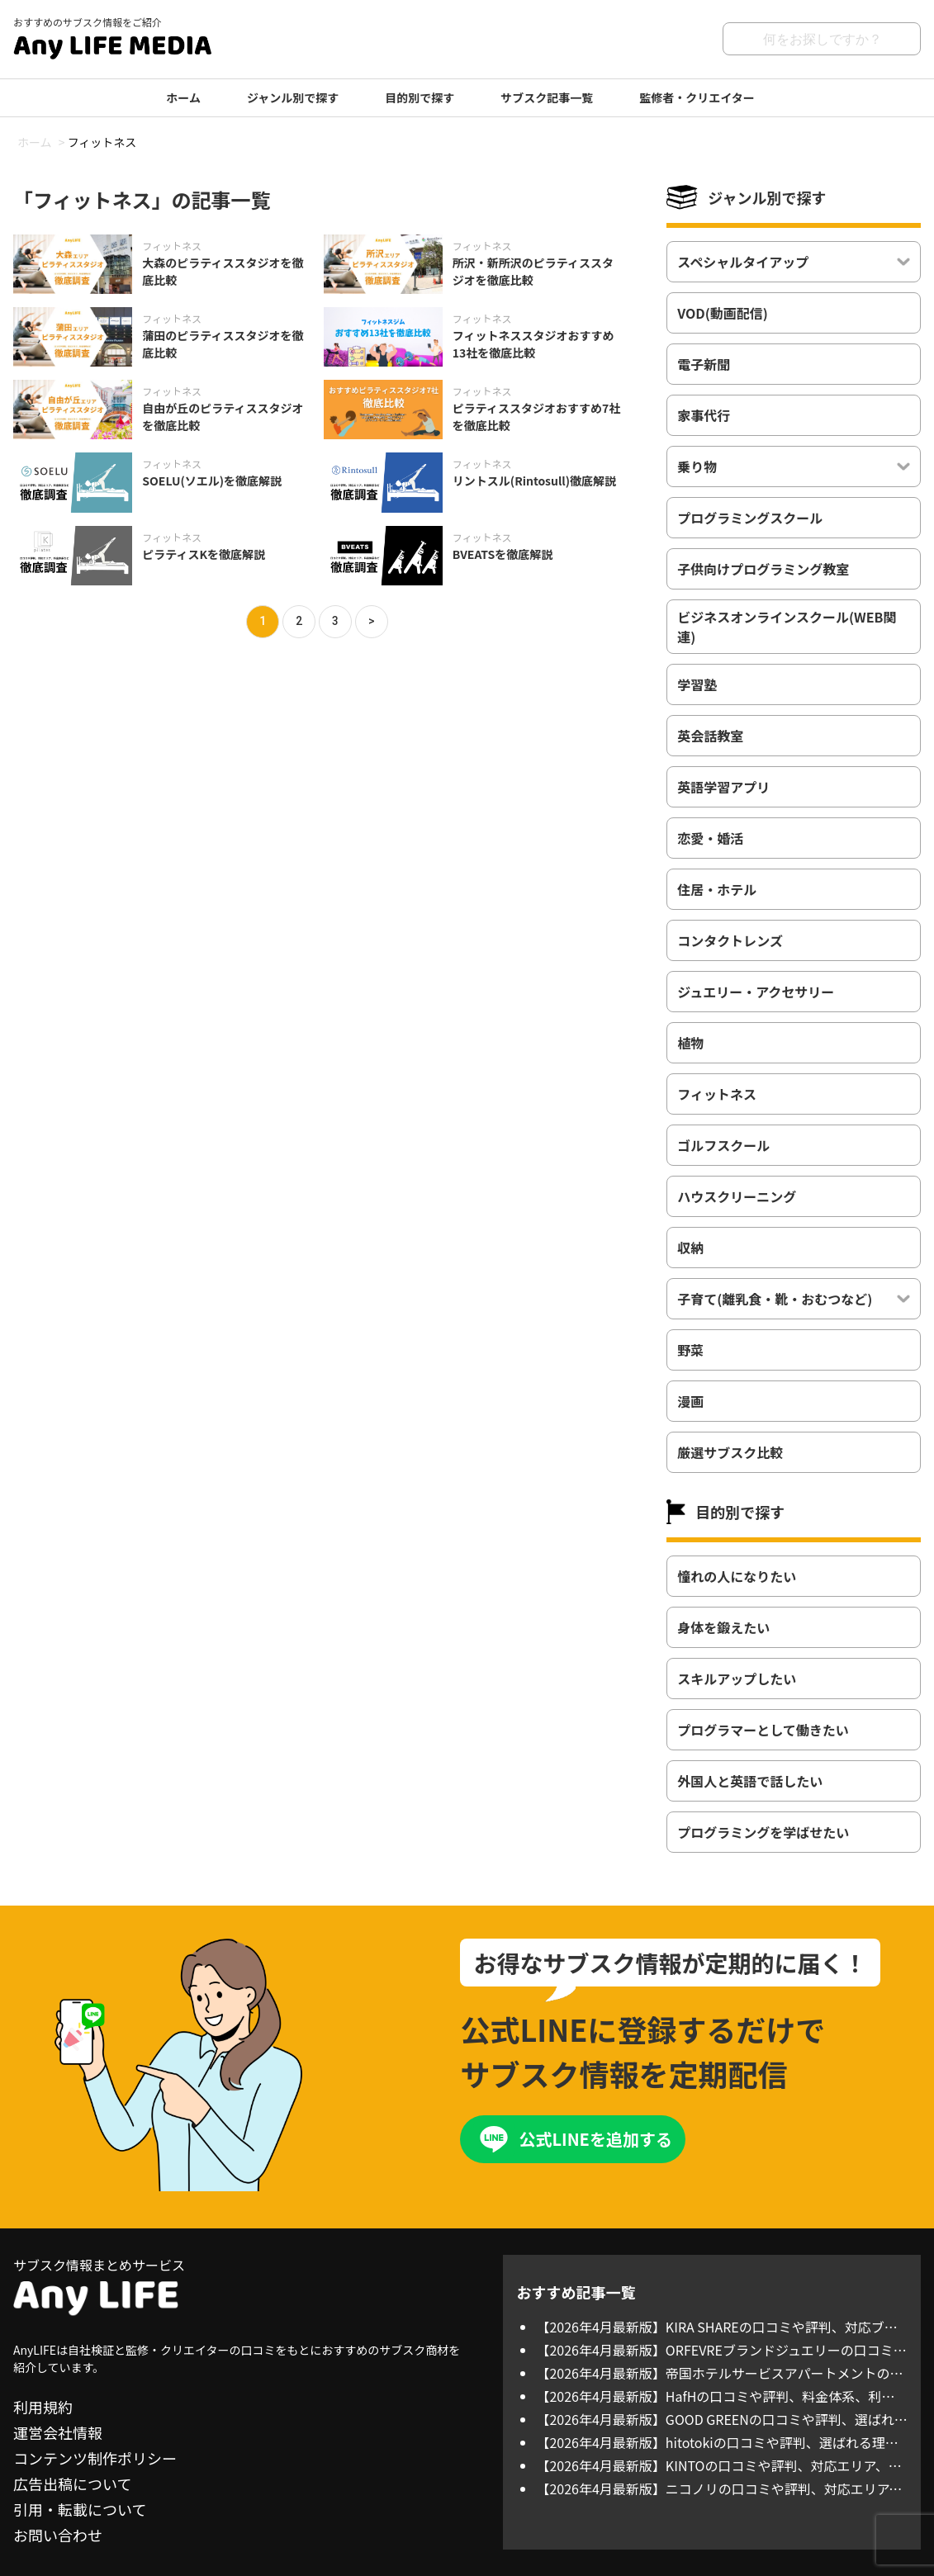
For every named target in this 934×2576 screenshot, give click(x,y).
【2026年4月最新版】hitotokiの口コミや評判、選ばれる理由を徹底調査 (717, 2442)
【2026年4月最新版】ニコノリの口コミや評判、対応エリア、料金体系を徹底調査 (719, 2488)
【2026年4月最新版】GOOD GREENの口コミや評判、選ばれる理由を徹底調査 (721, 2419)
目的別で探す (419, 97)
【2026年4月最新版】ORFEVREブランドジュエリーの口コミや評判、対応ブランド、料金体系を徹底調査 (721, 2350)
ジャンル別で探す (293, 97)
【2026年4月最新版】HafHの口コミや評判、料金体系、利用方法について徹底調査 (715, 2396)
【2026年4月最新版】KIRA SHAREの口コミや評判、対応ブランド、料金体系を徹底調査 (716, 2327)
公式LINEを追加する (595, 2139)
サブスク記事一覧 (546, 97)
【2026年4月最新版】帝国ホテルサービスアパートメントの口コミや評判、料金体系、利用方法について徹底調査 (719, 2373)
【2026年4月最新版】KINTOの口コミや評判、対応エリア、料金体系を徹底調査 (718, 2465)
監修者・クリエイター (696, 97)
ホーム (183, 97)
